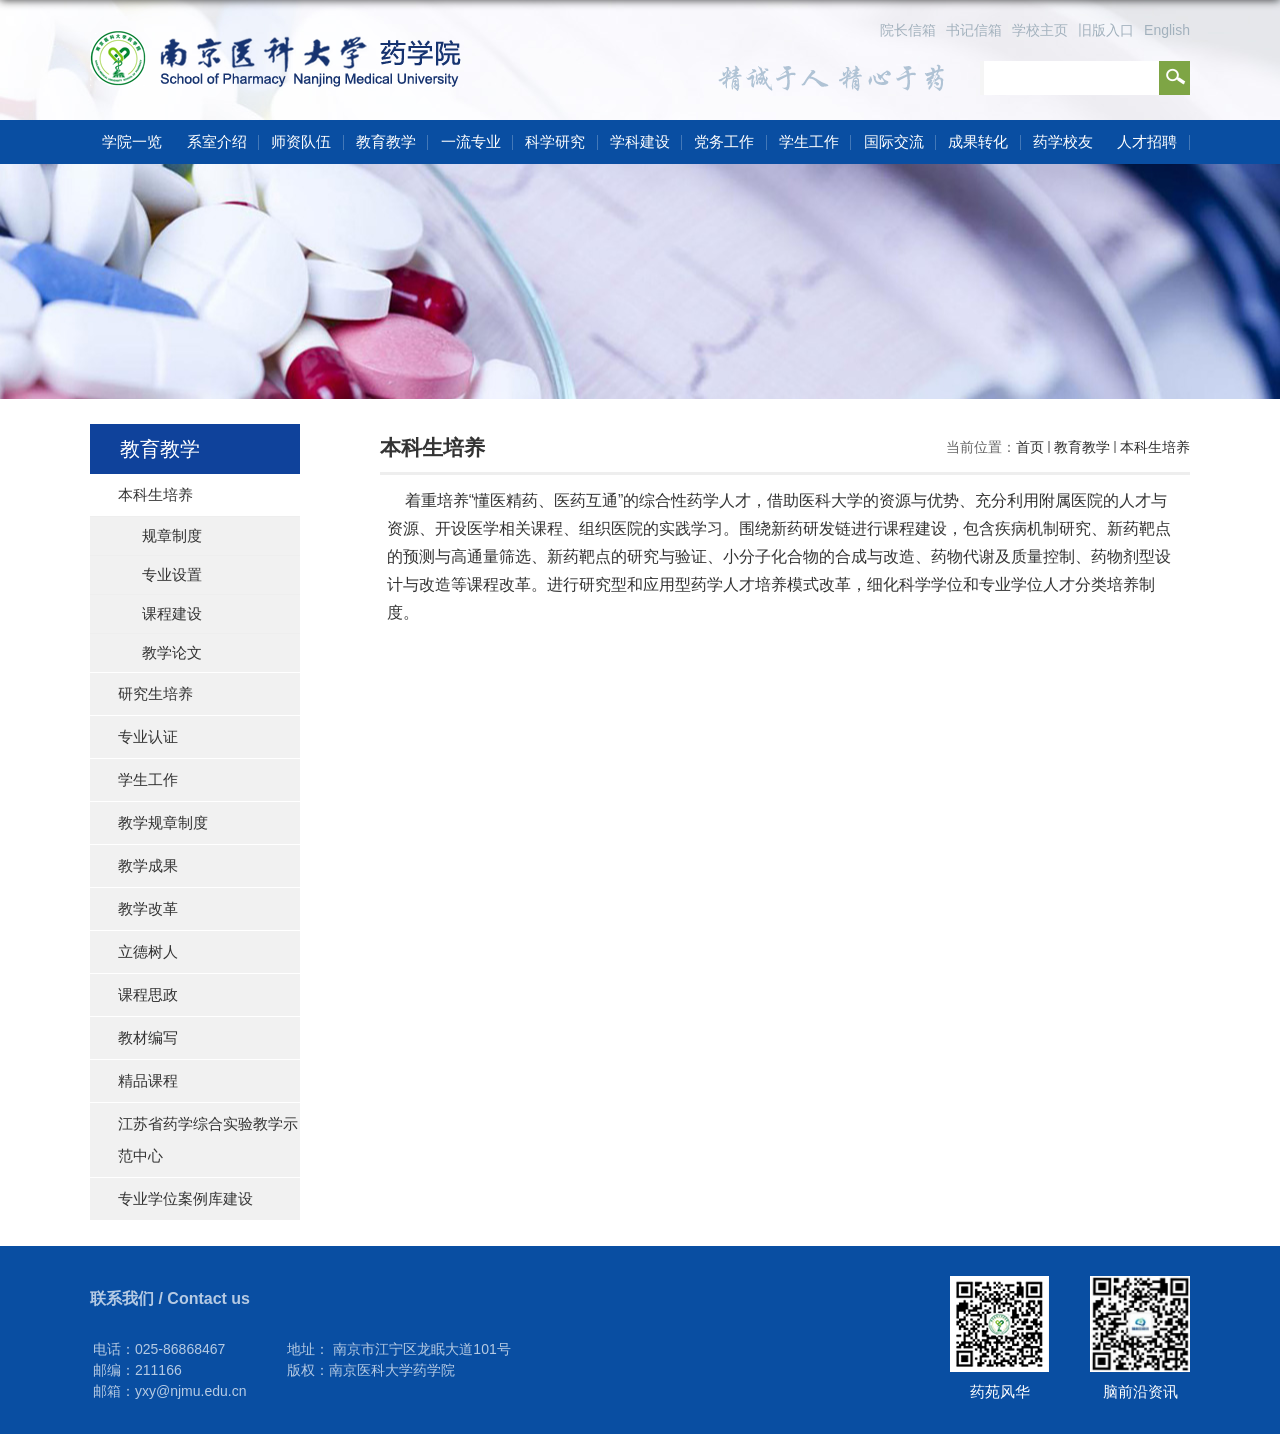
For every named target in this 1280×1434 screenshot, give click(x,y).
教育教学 (386, 141)
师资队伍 (301, 141)
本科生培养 (1155, 447)
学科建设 (640, 141)
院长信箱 (908, 30)
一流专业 (471, 141)
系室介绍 (217, 141)
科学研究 (555, 141)
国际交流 (894, 141)
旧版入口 (1106, 30)
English (1167, 30)
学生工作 (809, 141)
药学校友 (1063, 141)
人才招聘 (1147, 141)
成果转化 (978, 141)
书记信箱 (974, 30)
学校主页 (1040, 30)
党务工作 (724, 141)
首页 (1030, 447)
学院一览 (132, 141)
